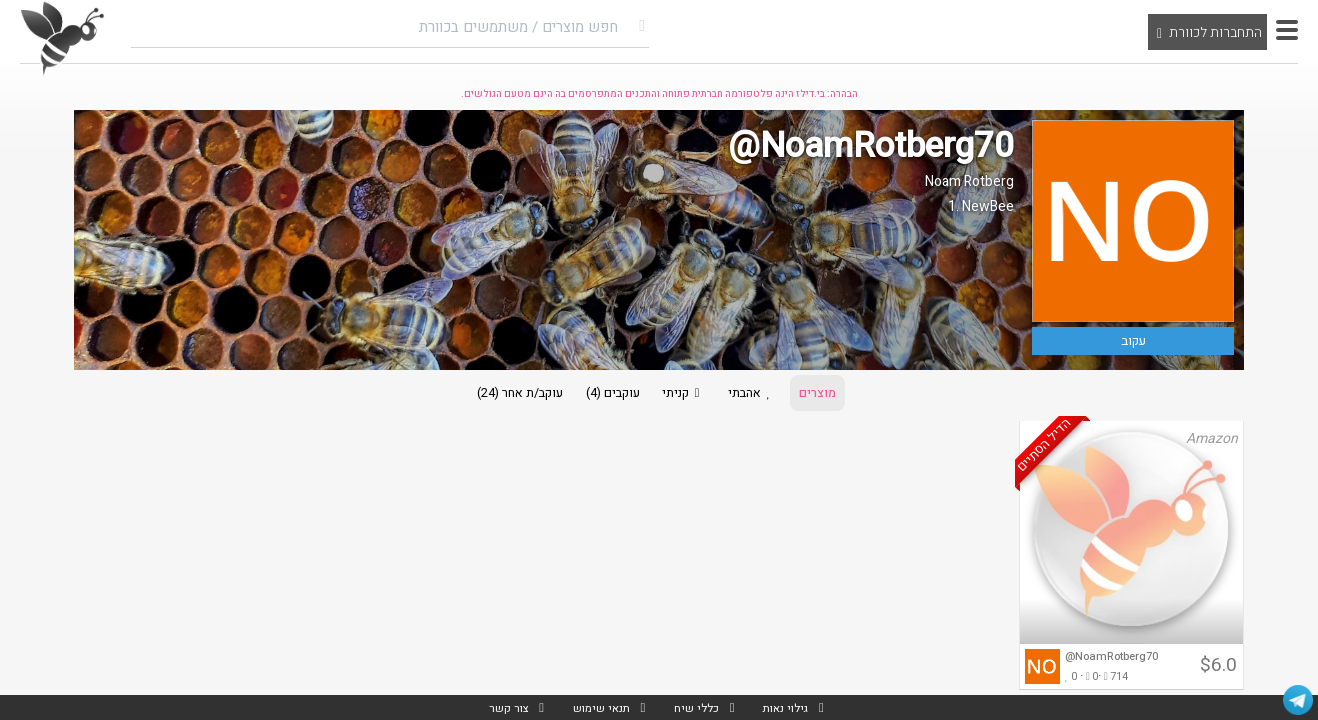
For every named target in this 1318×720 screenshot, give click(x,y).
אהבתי (761, 395)
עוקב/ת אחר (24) (503, 395)
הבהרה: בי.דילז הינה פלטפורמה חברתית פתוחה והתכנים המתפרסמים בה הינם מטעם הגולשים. (659, 94)
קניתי (684, 395)
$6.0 (1218, 671)
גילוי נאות (791, 707)
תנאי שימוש (597, 707)
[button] (1287, 30)
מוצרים (835, 395)
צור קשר (501, 707)
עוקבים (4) (605, 395)
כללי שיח (696, 707)
